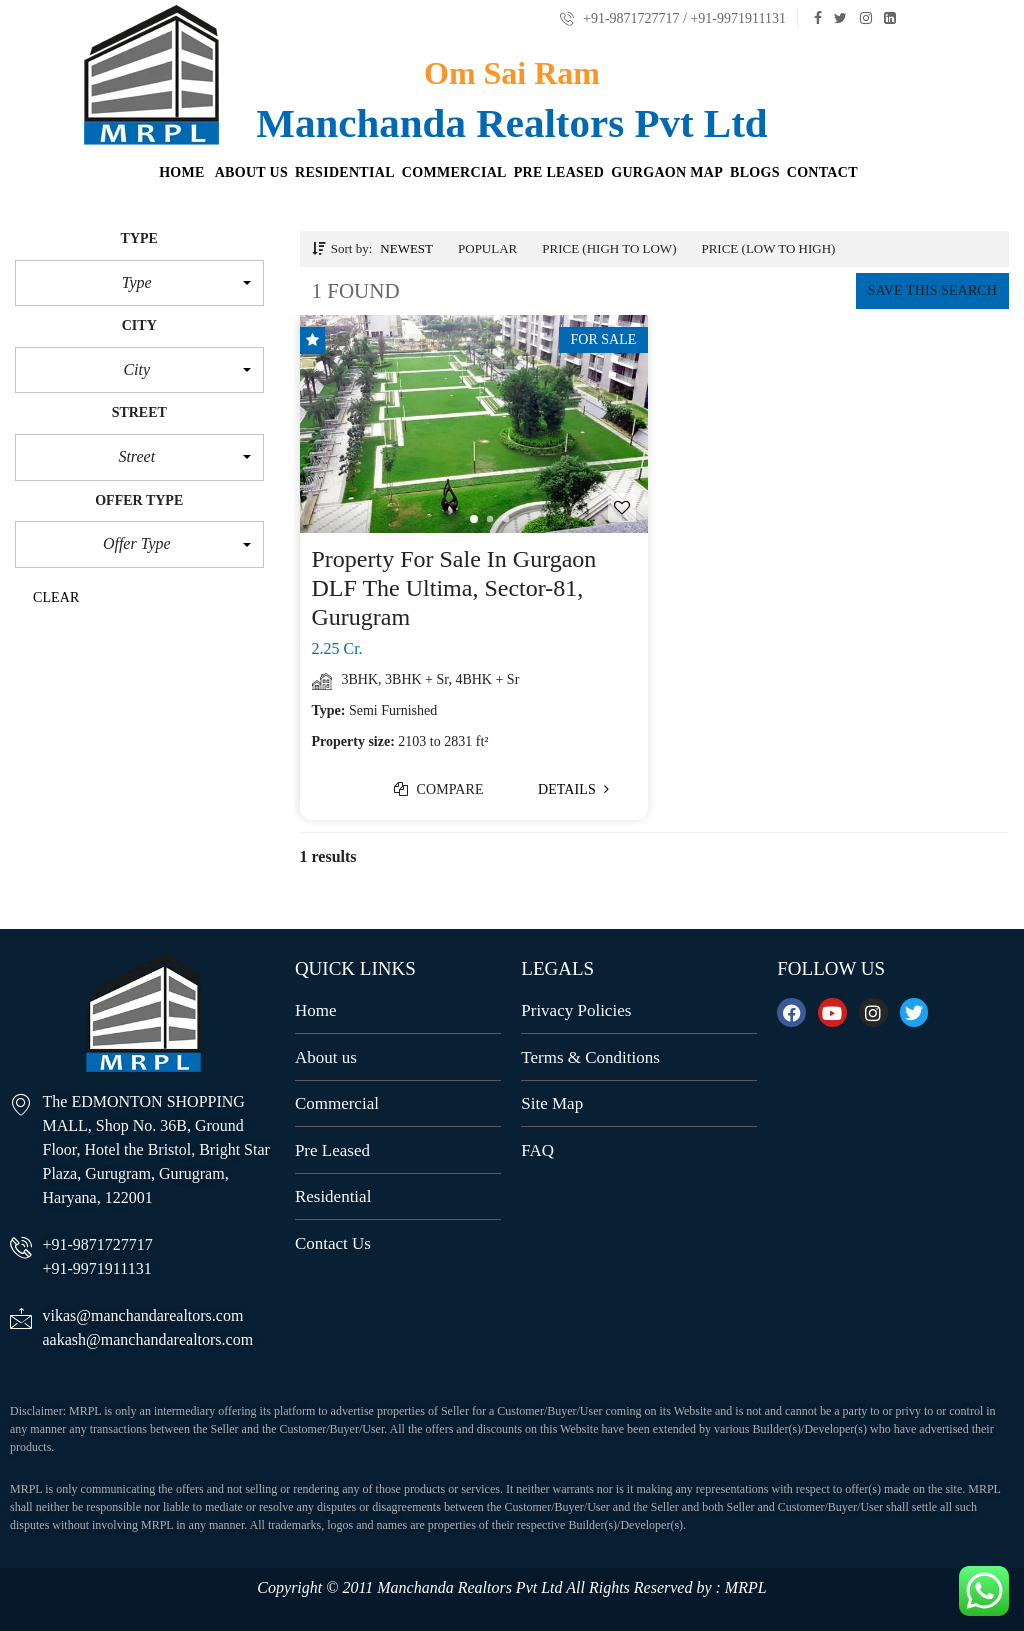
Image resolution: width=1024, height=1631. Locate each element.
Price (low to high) (768, 248)
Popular (487, 248)
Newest (406, 248)
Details (574, 789)
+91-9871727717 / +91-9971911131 (673, 18)
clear (56, 597)
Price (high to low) (609, 248)
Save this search (932, 290)
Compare (439, 789)
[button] (139, 283)
